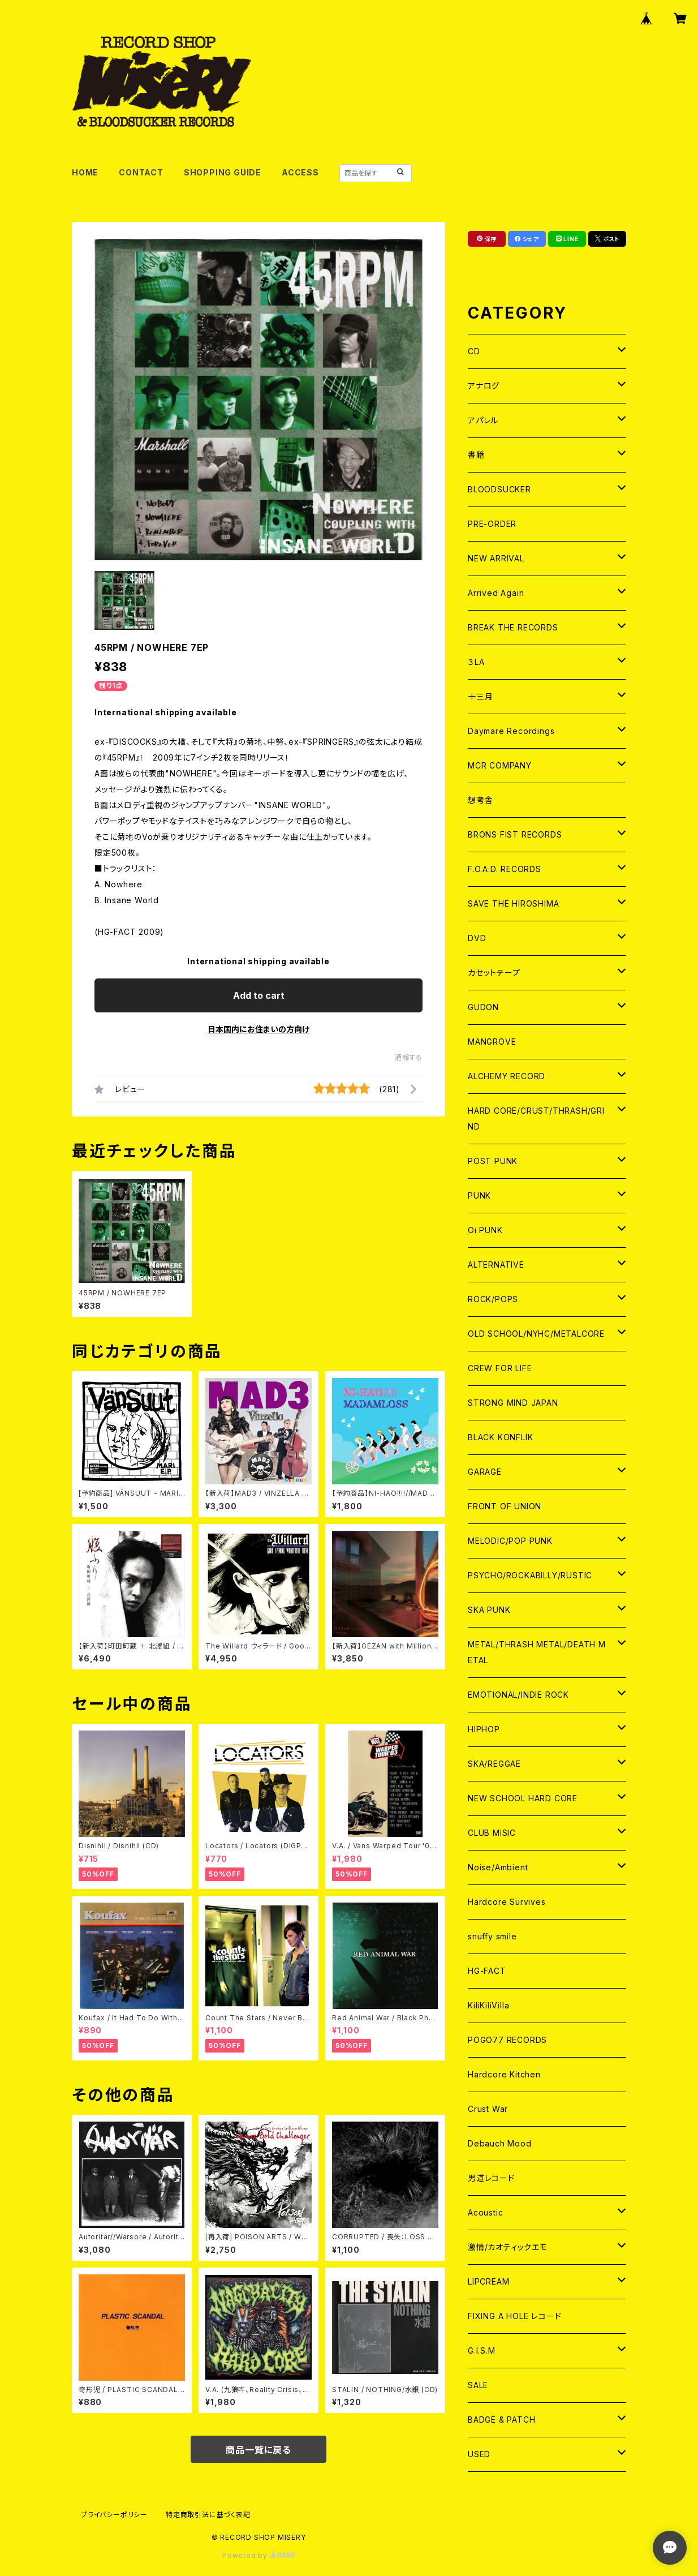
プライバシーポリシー (114, 2514)
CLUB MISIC (492, 1832)
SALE (478, 2385)
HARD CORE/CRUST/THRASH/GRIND (536, 1118)
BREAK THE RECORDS (513, 627)
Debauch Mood (500, 2143)
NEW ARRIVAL (496, 558)
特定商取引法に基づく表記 (208, 2514)
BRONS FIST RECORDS (515, 834)
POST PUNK (493, 1161)
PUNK (479, 1195)
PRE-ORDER (492, 524)
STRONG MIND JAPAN (513, 1402)
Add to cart (259, 995)
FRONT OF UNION (504, 1506)
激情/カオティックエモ (508, 2247)
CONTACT (141, 172)
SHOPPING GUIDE (222, 172)
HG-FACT (487, 1971)
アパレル (483, 420)
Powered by (258, 2555)
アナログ (483, 385)
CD (474, 351)
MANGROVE (492, 1041)
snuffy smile (492, 1936)
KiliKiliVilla (488, 2005)
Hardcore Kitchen (504, 2074)
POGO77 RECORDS (507, 2040)
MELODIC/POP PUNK (510, 1540)
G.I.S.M (482, 2350)
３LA (476, 662)
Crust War (488, 2109)
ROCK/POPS (493, 1299)
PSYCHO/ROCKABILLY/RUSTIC (530, 1575)
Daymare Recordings (511, 731)
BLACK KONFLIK (500, 1437)
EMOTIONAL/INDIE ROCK (518, 1694)
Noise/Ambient (498, 1867)
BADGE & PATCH (501, 2419)
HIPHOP (484, 1729)
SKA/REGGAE (494, 1763)
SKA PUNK (489, 1610)
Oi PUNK (485, 1230)
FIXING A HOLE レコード (514, 2316)
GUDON (483, 1007)
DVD (477, 938)
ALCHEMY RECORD (506, 1076)
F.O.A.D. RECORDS (504, 869)
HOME (85, 172)
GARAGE (485, 1471)
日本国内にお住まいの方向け (258, 1029)
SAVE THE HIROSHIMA (513, 903)
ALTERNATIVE (496, 1264)
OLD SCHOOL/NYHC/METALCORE (536, 1333)
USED (479, 2454)
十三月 (480, 696)
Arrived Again (496, 593)
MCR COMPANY (500, 765)
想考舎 (480, 800)
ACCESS (300, 172)
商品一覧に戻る (258, 2449)
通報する (409, 1057)
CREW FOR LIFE (500, 1368)
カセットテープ (494, 972)
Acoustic (485, 2212)
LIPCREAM (488, 2281)
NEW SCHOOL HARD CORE (523, 1798)
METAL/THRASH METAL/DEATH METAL (537, 1652)
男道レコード (491, 2178)
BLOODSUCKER (499, 489)
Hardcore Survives (507, 1902)
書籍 (476, 455)
